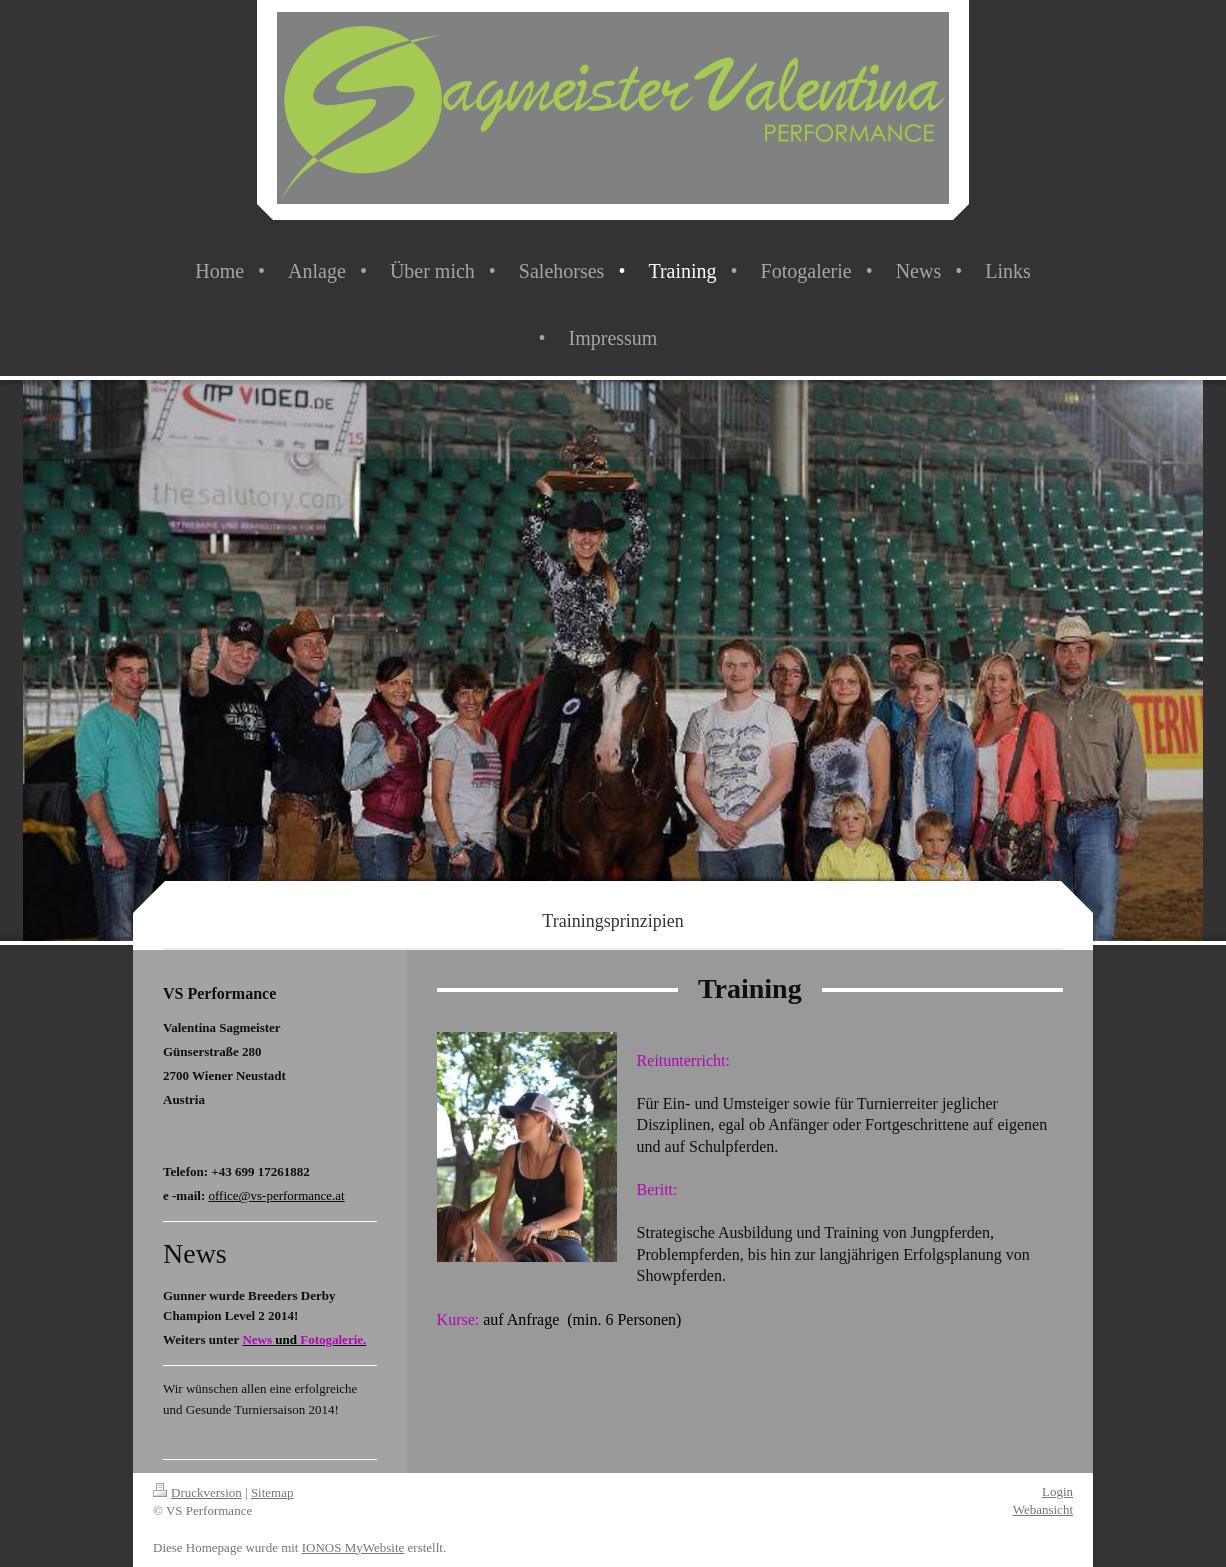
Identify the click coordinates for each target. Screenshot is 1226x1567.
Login (1057, 1491)
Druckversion (197, 1492)
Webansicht (1043, 1509)
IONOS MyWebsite (353, 1547)
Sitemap (272, 1492)
